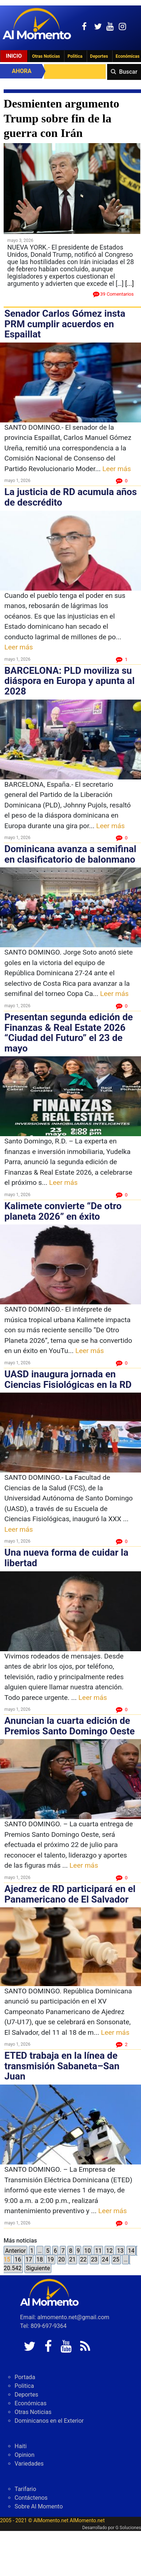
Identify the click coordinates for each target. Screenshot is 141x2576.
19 (50, 2259)
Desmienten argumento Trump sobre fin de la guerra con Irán (61, 118)
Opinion (25, 2454)
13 (120, 2250)
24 (105, 2259)
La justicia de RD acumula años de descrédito (70, 497)
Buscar (128, 71)
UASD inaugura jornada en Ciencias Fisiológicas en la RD (68, 1379)
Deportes (99, 56)
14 (131, 2250)
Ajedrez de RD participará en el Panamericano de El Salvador (70, 1894)
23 (94, 2259)
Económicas (31, 2403)
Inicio (14, 56)
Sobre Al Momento (39, 2506)
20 (61, 2259)
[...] (129, 283)
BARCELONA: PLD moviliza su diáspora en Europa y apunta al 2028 (69, 681)
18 (39, 2259)
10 (87, 2250)
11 (98, 2250)
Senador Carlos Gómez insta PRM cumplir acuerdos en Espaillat (64, 324)
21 (72, 2259)
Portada (25, 2377)
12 (109, 2250)
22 (83, 2259)
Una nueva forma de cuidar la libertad (66, 1557)
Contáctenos (31, 2497)
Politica (74, 56)
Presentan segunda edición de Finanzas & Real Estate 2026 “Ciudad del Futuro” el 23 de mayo (68, 1033)
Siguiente (38, 2268)
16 (18, 2259)
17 (29, 2259)
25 (116, 2259)
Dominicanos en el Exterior (49, 2420)
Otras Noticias (46, 56)
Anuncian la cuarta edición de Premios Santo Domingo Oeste (69, 1726)
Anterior (15, 2250)
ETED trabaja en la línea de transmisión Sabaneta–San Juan (62, 2066)
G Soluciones (128, 2527)
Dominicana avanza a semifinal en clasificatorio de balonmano (70, 854)
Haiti (21, 2446)
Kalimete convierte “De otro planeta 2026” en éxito (63, 1211)
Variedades (29, 2463)
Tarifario (25, 2489)
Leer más (116, 469)
